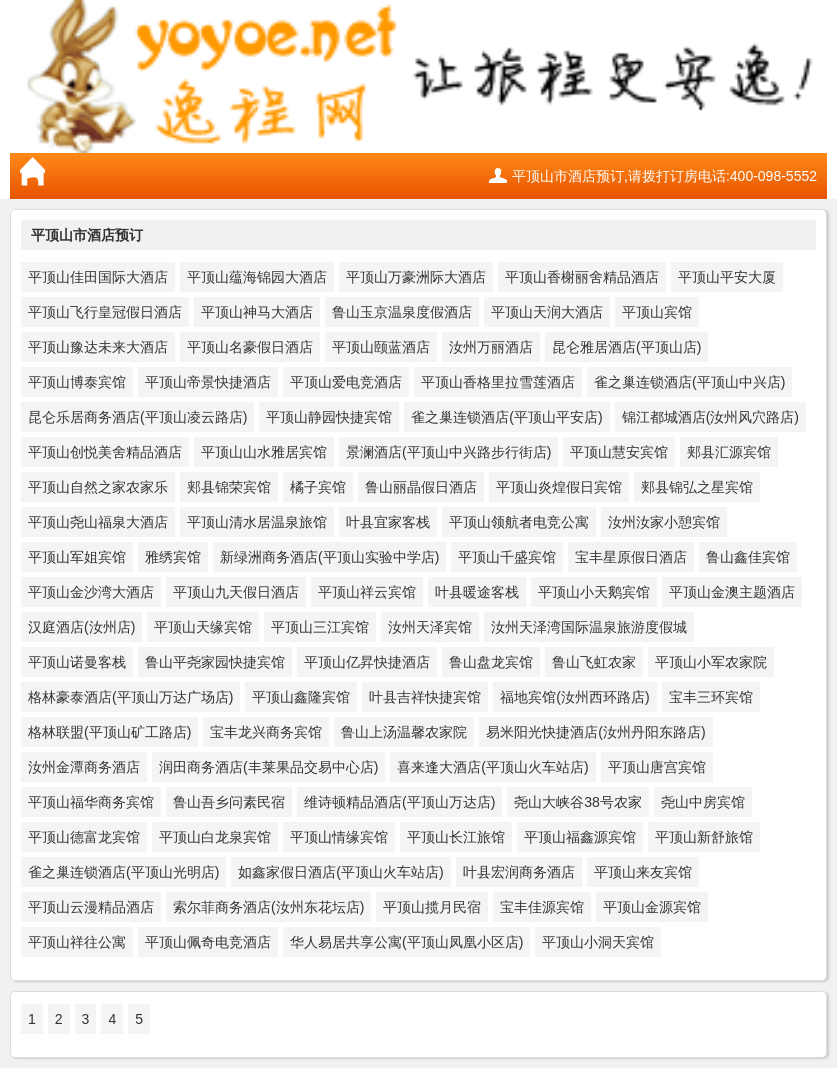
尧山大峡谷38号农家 (578, 802)
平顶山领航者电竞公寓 (519, 522)
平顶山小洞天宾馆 (598, 942)
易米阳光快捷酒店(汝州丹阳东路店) (595, 732)
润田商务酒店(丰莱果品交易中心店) (268, 767)
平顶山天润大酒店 (547, 312)
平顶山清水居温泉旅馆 (257, 522)
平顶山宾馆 (657, 312)
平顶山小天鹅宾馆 (594, 592)
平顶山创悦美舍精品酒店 (105, 452)
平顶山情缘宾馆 (339, 837)
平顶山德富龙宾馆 (84, 837)
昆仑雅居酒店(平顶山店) (626, 347)
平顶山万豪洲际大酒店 (416, 277)
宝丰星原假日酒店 (631, 557)
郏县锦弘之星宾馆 (697, 487)
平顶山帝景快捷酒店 (208, 382)
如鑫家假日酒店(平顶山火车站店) (340, 872)
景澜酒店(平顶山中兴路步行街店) (448, 452)
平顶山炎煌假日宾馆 (559, 487)
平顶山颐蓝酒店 (381, 347)
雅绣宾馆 (173, 557)
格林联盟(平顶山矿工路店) (109, 732)
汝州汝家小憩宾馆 (664, 522)
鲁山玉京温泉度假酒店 (402, 312)
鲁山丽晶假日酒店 (421, 487)
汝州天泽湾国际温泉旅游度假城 (589, 627)
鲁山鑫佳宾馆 (748, 557)
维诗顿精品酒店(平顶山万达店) (399, 802)
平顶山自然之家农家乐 (98, 487)
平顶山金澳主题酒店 (732, 592)
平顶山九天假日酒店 (236, 592)
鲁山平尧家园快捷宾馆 (215, 662)
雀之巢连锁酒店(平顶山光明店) (123, 872)
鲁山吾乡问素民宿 (229, 802)
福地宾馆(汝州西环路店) (574, 697)
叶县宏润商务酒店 (519, 872)
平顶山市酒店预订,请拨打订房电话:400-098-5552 (664, 176)
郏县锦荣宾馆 (229, 487)
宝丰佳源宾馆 (542, 907)
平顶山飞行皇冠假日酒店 (105, 312)
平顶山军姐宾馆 (77, 557)
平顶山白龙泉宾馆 (215, 837)
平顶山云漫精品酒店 (91, 907)
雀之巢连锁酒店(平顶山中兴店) (689, 382)
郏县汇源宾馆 (729, 452)
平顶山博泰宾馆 (77, 382)
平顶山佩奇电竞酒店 (208, 942)
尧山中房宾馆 (703, 802)
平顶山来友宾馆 (643, 872)
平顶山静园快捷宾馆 (329, 417)
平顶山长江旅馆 (456, 837)
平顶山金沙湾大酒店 (91, 592)
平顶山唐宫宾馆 (657, 767)
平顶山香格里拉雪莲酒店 (498, 382)
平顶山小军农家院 (711, 662)
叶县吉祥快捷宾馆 (425, 697)
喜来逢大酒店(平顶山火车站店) (492, 767)
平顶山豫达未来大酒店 (98, 347)
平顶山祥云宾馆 (367, 592)
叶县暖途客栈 (477, 592)
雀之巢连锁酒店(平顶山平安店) (506, 417)
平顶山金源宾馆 (652, 907)
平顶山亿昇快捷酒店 (367, 662)
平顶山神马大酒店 (257, 312)
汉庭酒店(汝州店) (81, 627)
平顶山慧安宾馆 (619, 452)
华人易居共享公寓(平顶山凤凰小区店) (406, 942)
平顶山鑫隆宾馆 (301, 697)
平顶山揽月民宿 (432, 907)
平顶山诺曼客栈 (77, 662)
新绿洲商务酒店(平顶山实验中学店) (329, 557)
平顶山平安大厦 (727, 277)
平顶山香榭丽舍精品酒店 (582, 277)
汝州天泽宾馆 (430, 627)
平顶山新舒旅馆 (704, 837)
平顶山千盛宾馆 (507, 557)
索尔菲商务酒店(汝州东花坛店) (268, 907)
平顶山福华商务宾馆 (91, 802)
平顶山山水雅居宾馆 (264, 452)
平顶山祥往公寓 (77, 942)
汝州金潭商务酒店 (84, 767)
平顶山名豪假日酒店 (250, 347)
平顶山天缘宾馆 (203, 627)
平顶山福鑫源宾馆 (580, 837)
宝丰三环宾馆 (711, 697)
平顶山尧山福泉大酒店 (98, 522)
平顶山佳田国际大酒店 (98, 277)
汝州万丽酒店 (491, 347)
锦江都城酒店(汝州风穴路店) (710, 417)
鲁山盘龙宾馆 (491, 662)
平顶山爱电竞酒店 (346, 382)
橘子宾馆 (318, 487)
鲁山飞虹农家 (594, 662)
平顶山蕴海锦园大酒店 (257, 277)
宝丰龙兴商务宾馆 (266, 732)
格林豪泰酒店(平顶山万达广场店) (130, 697)
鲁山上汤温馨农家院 (404, 732)
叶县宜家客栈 (388, 522)
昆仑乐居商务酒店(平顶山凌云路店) (137, 417)
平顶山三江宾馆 (320, 627)
